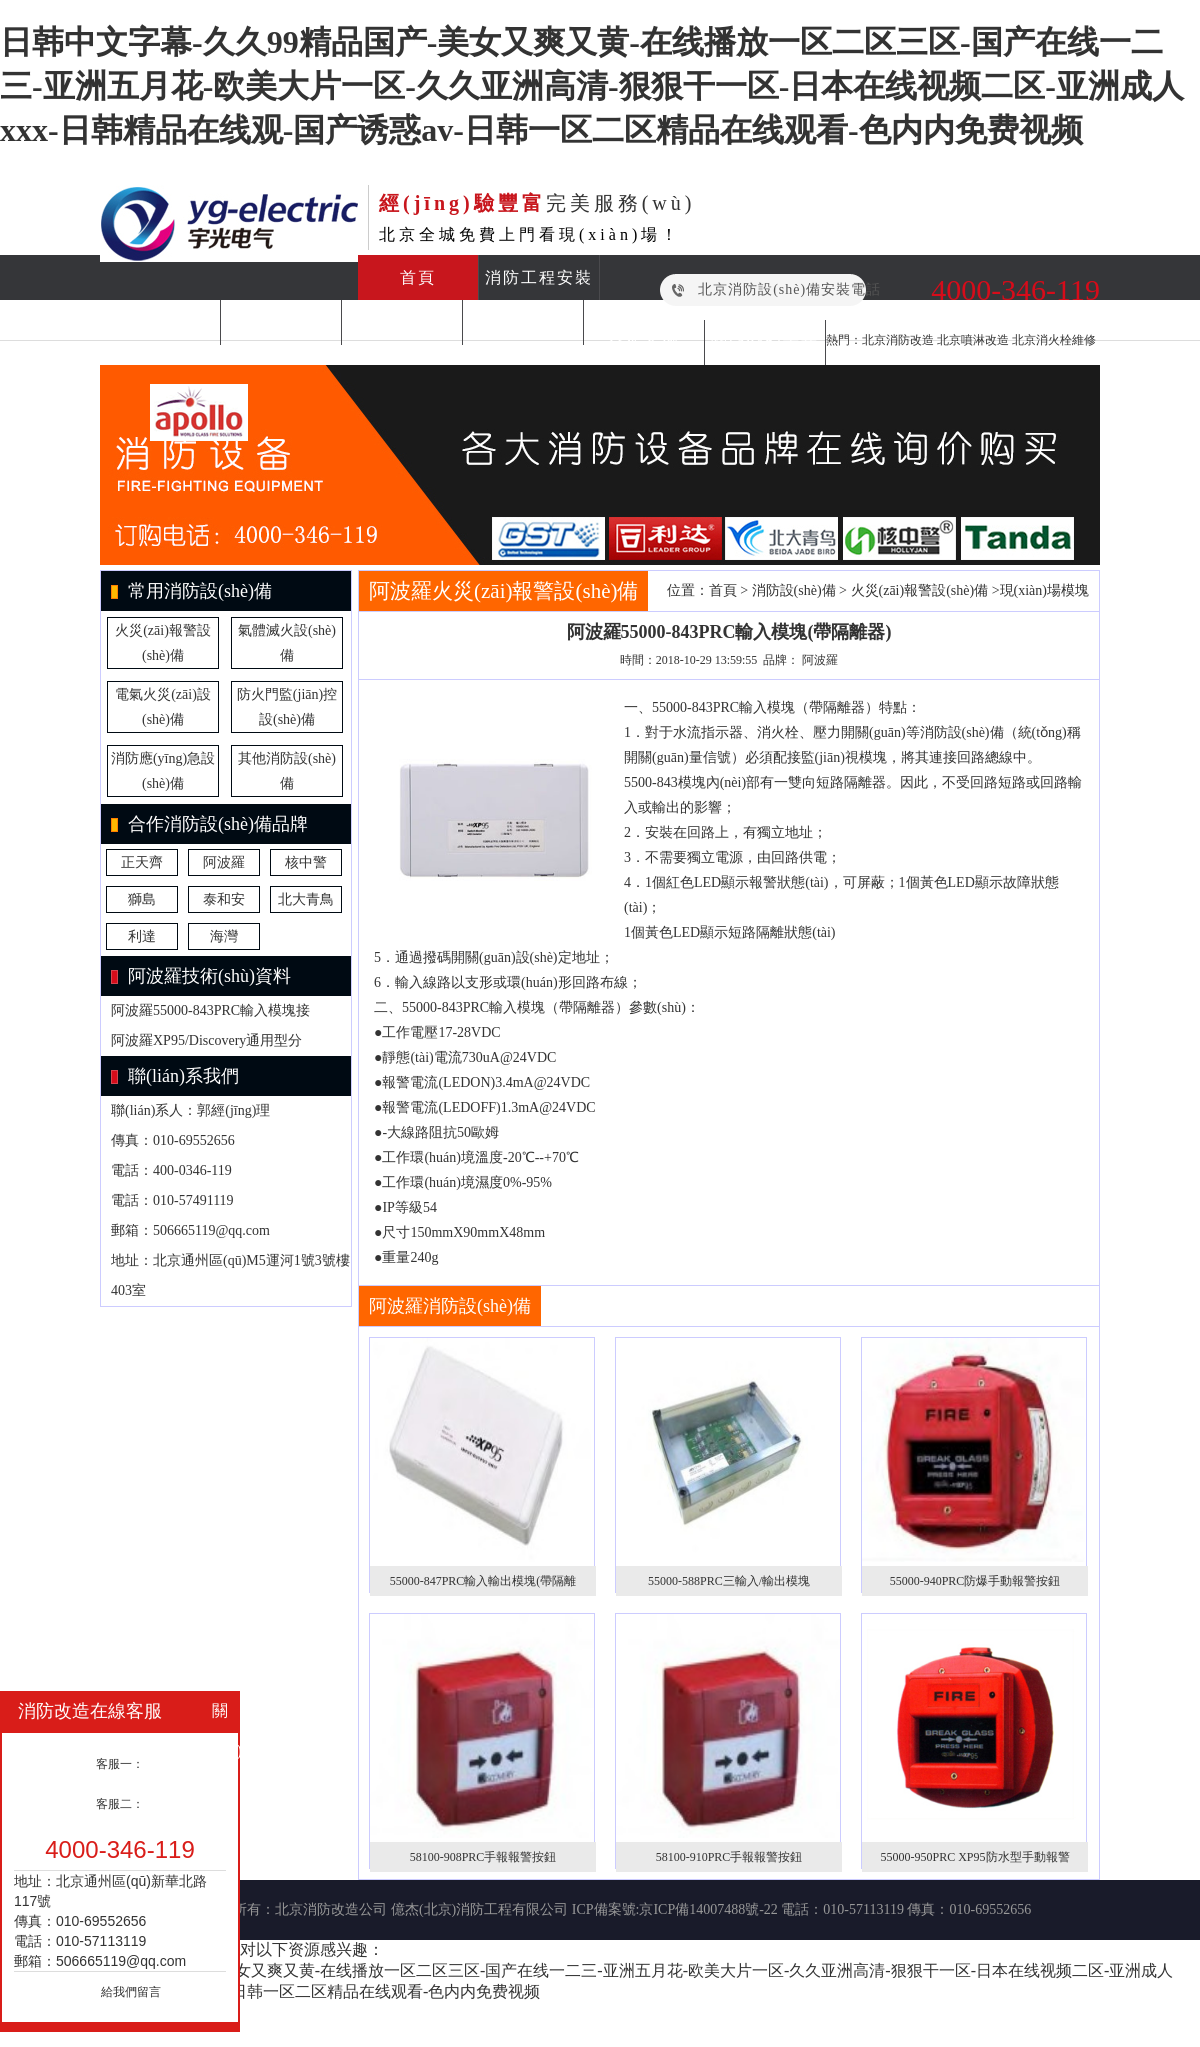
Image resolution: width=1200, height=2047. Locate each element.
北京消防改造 (898, 340)
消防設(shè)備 (523, 322)
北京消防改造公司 (331, 1909)
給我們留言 (131, 1992)
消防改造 (160, 322)
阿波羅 (224, 862)
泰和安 (224, 899)
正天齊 (142, 862)
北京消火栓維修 (1054, 340)
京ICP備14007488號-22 (708, 1909)
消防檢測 (402, 322)
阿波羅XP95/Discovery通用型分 (206, 1040)
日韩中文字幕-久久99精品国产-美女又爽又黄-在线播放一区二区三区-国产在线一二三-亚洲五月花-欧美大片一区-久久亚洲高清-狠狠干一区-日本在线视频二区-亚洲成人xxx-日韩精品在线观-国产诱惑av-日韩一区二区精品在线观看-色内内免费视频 (592, 86)
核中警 (306, 862)
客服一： (120, 1764)
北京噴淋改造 (973, 340)
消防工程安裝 (539, 277)
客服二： (120, 1804)
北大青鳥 (306, 899)
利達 (142, 936)
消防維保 (281, 322)
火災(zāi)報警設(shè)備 (920, 590)
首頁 (418, 277)
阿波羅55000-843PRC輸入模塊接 (210, 1010)
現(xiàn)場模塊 (1044, 590)
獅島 (142, 899)
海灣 (224, 936)
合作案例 (644, 342)
